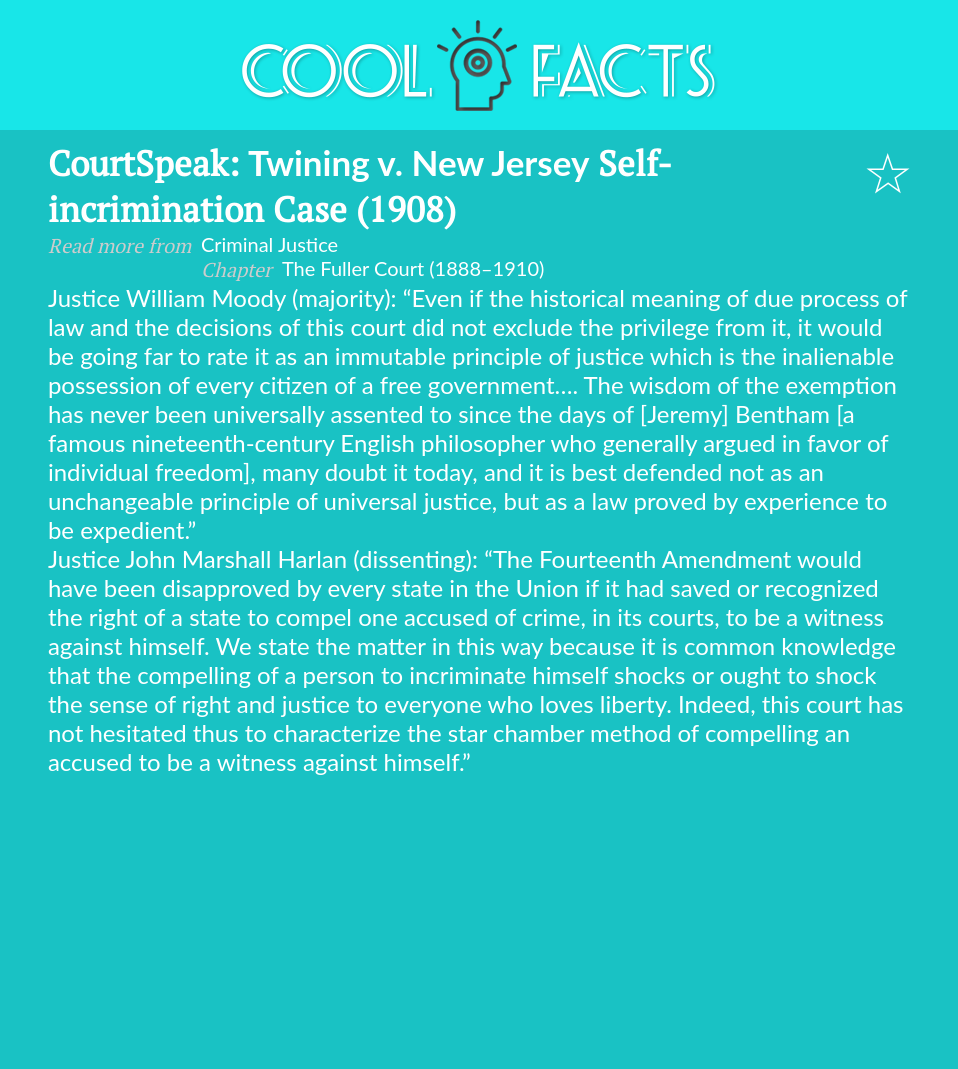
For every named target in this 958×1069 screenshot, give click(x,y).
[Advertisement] (479, 926)
